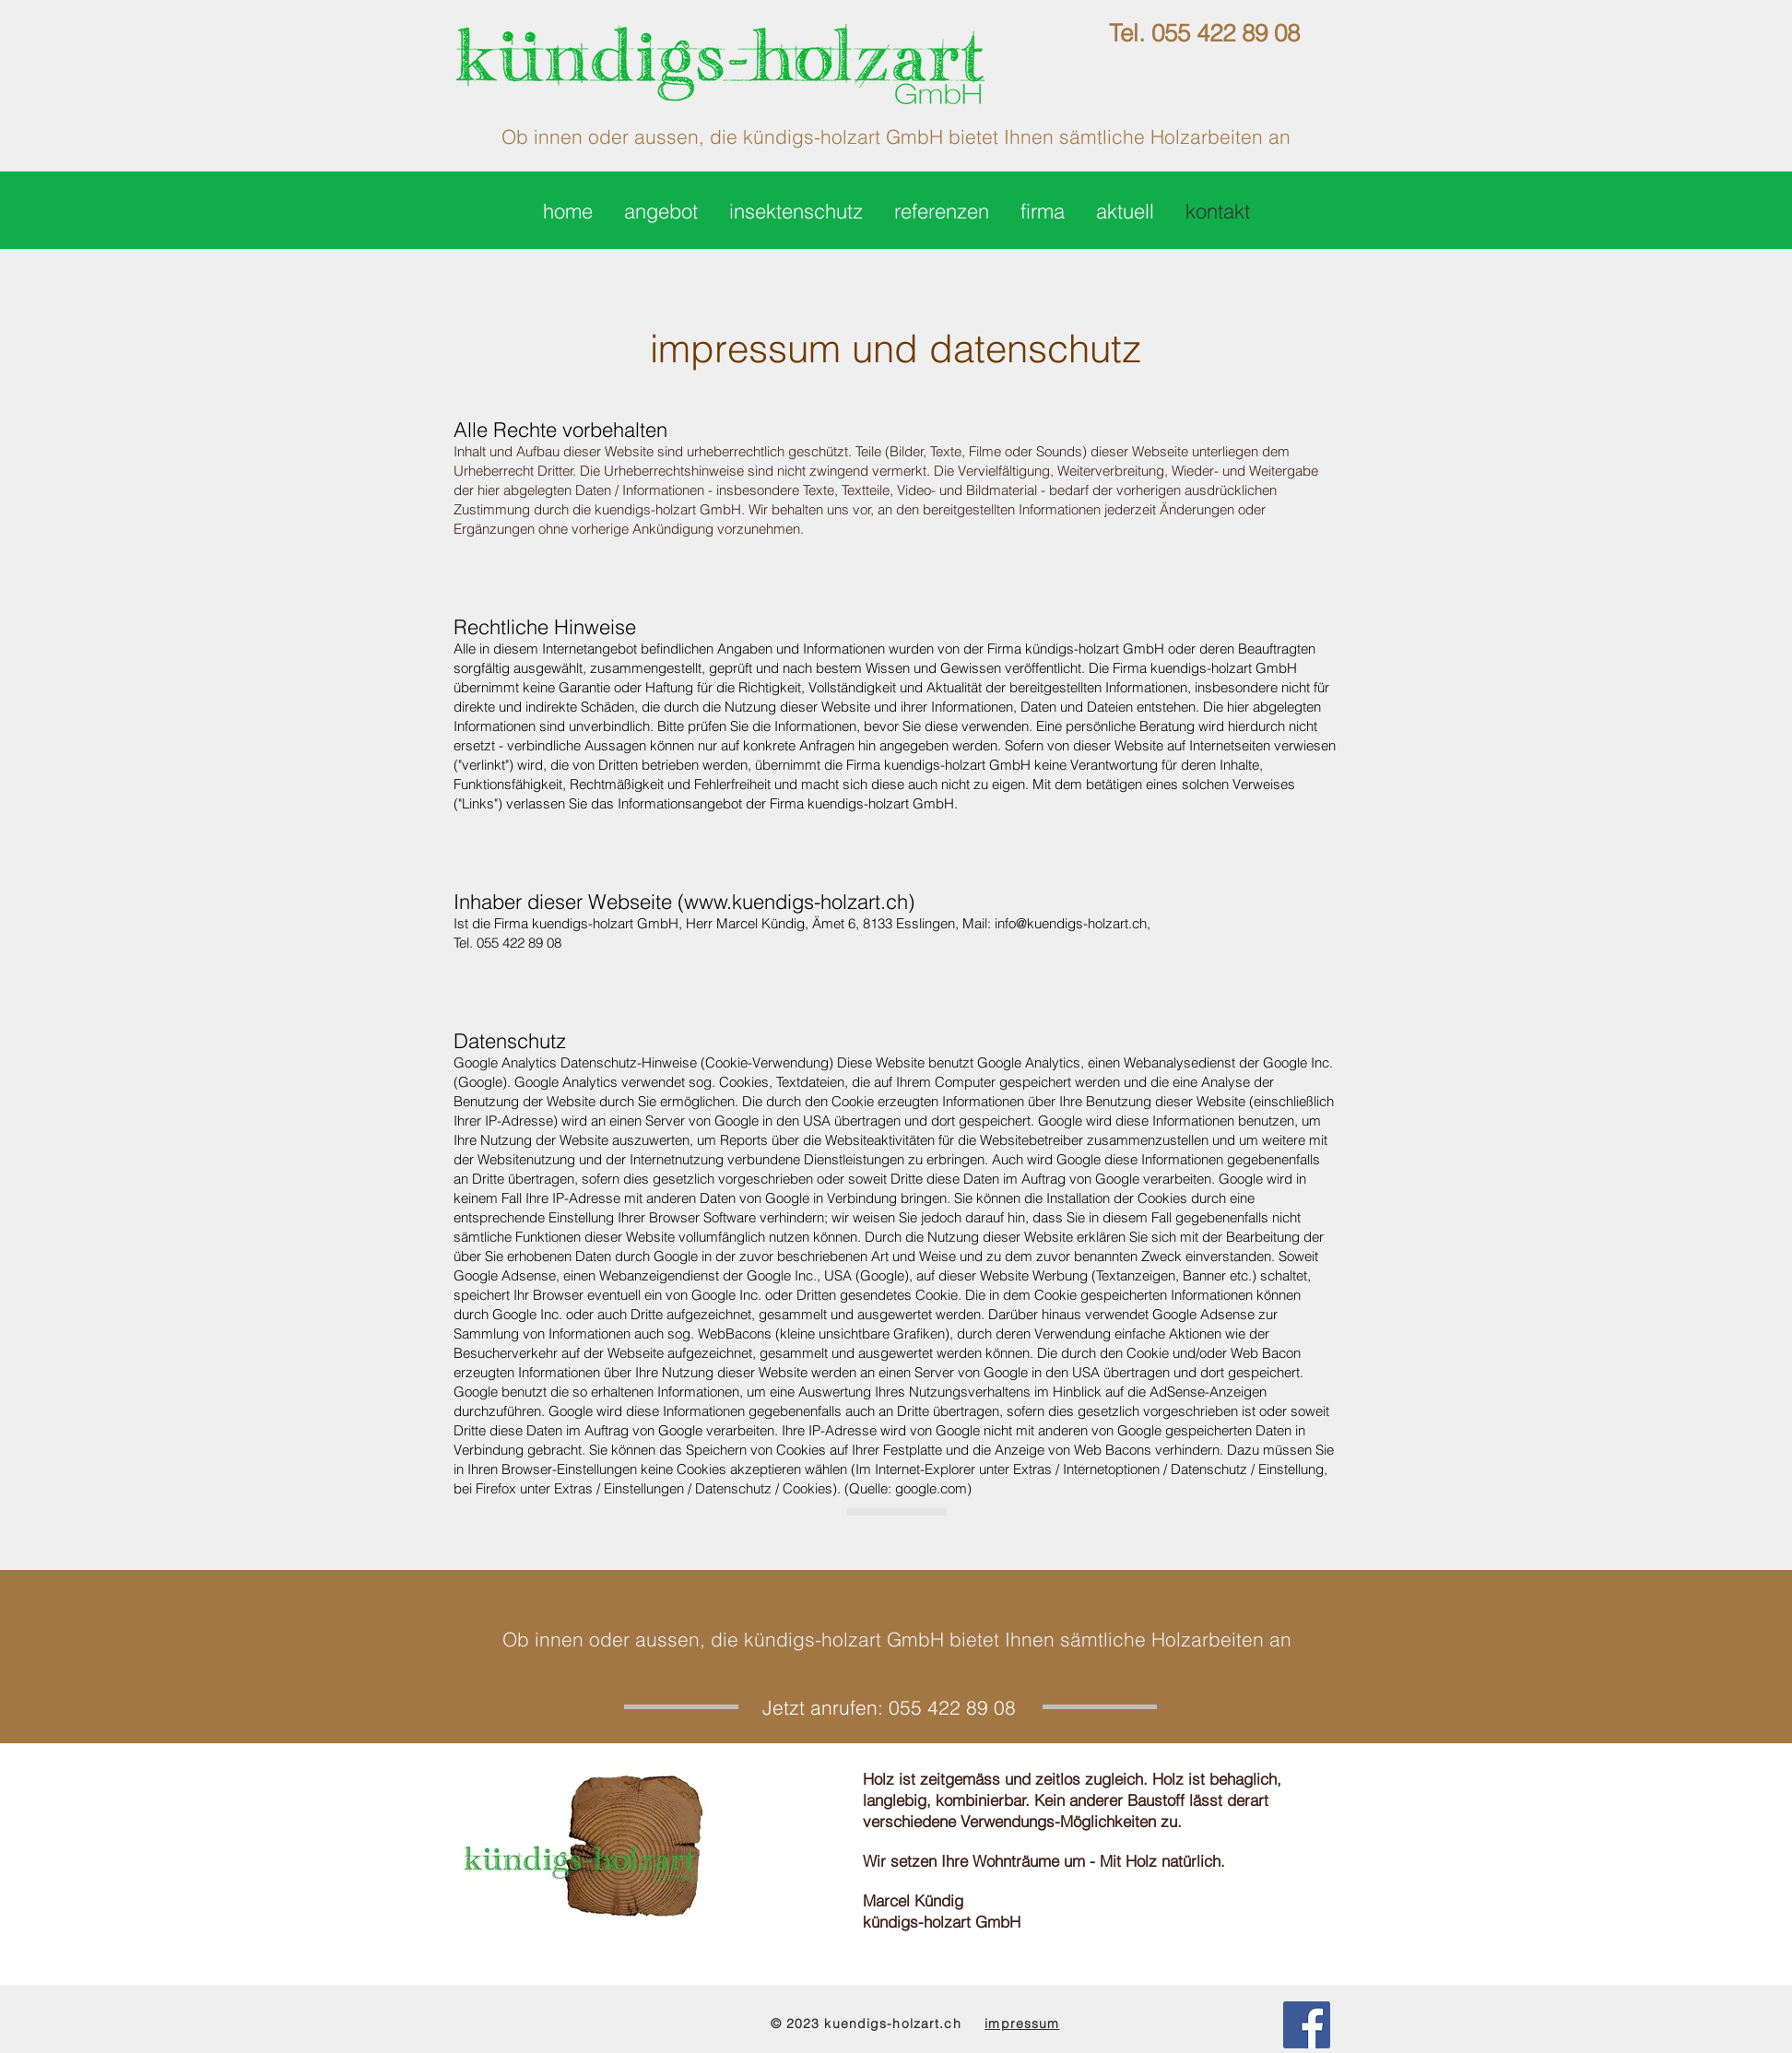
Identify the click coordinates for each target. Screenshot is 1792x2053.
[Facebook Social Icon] (1306, 2024)
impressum (1021, 2023)
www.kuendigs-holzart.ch (796, 901)
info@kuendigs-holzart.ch (1071, 923)
